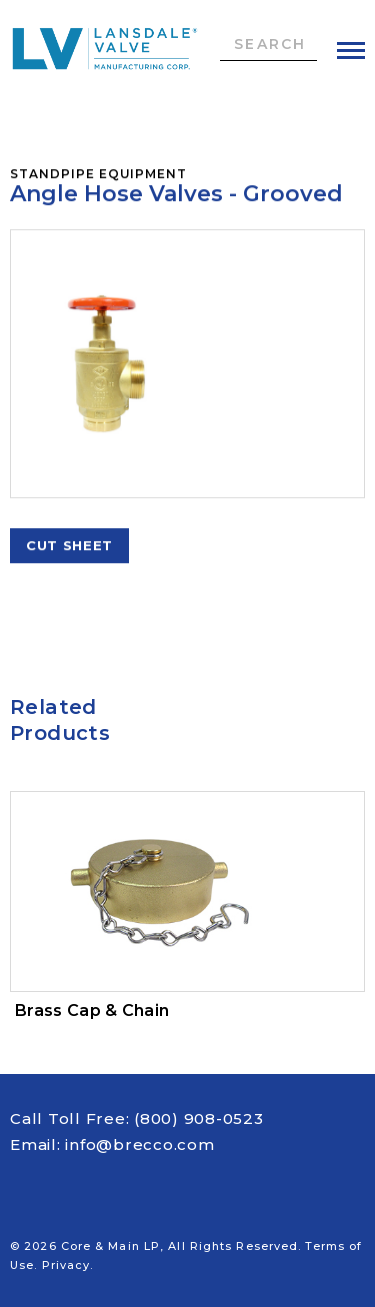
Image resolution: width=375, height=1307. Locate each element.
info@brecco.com (139, 1144)
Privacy (66, 1265)
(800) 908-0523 (199, 1118)
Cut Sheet (69, 548)
